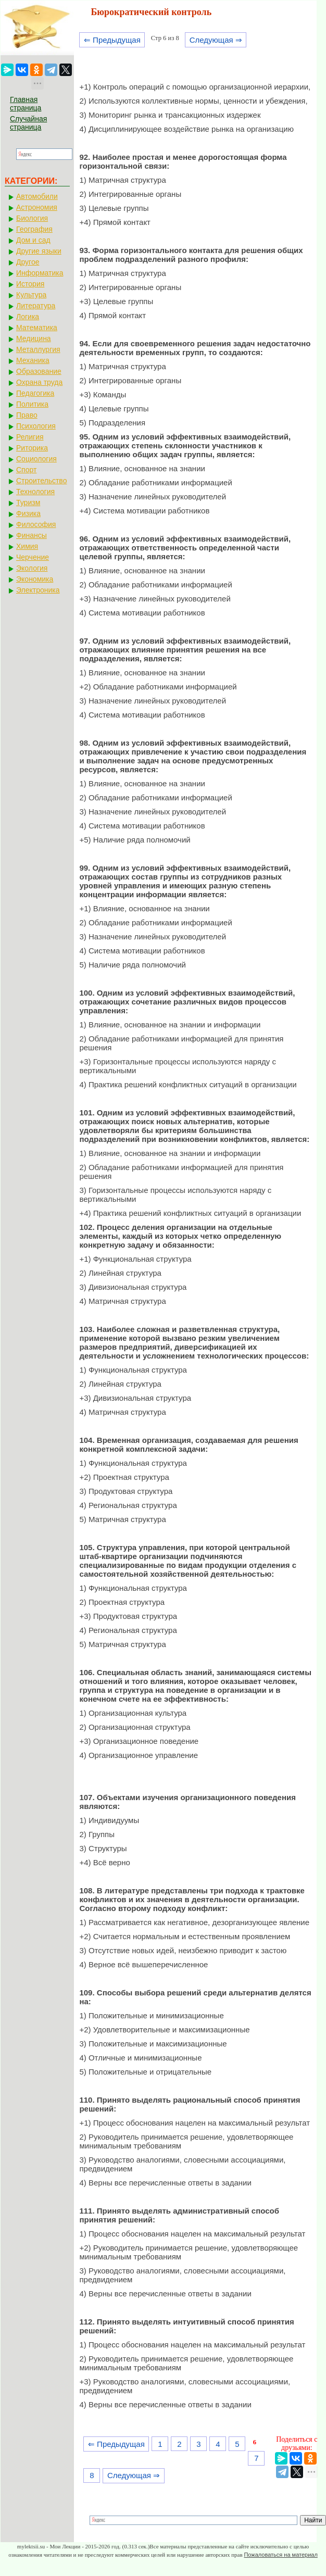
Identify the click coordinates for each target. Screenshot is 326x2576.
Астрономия (36, 207)
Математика (36, 327)
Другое (27, 262)
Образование (38, 371)
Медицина (33, 338)
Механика (32, 360)
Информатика (39, 273)
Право (26, 415)
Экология (31, 568)
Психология (36, 426)
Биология (32, 218)
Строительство (41, 480)
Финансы (31, 535)
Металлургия (38, 349)
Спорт (26, 470)
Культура (31, 295)
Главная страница (25, 103)
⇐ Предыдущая (112, 39)
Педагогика (35, 393)
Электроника (38, 590)
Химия (27, 546)
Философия (36, 524)
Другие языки (38, 251)
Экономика (34, 579)
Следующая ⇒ (216, 39)
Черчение (32, 557)
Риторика (32, 448)
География (34, 229)
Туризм (28, 502)
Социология (36, 459)
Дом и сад (33, 240)
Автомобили (37, 196)
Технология (35, 491)
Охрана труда (39, 382)
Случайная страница (28, 123)
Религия (30, 437)
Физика (28, 513)
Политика (32, 404)
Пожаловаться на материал (280, 2555)
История (30, 284)
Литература (35, 305)
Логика (27, 316)
